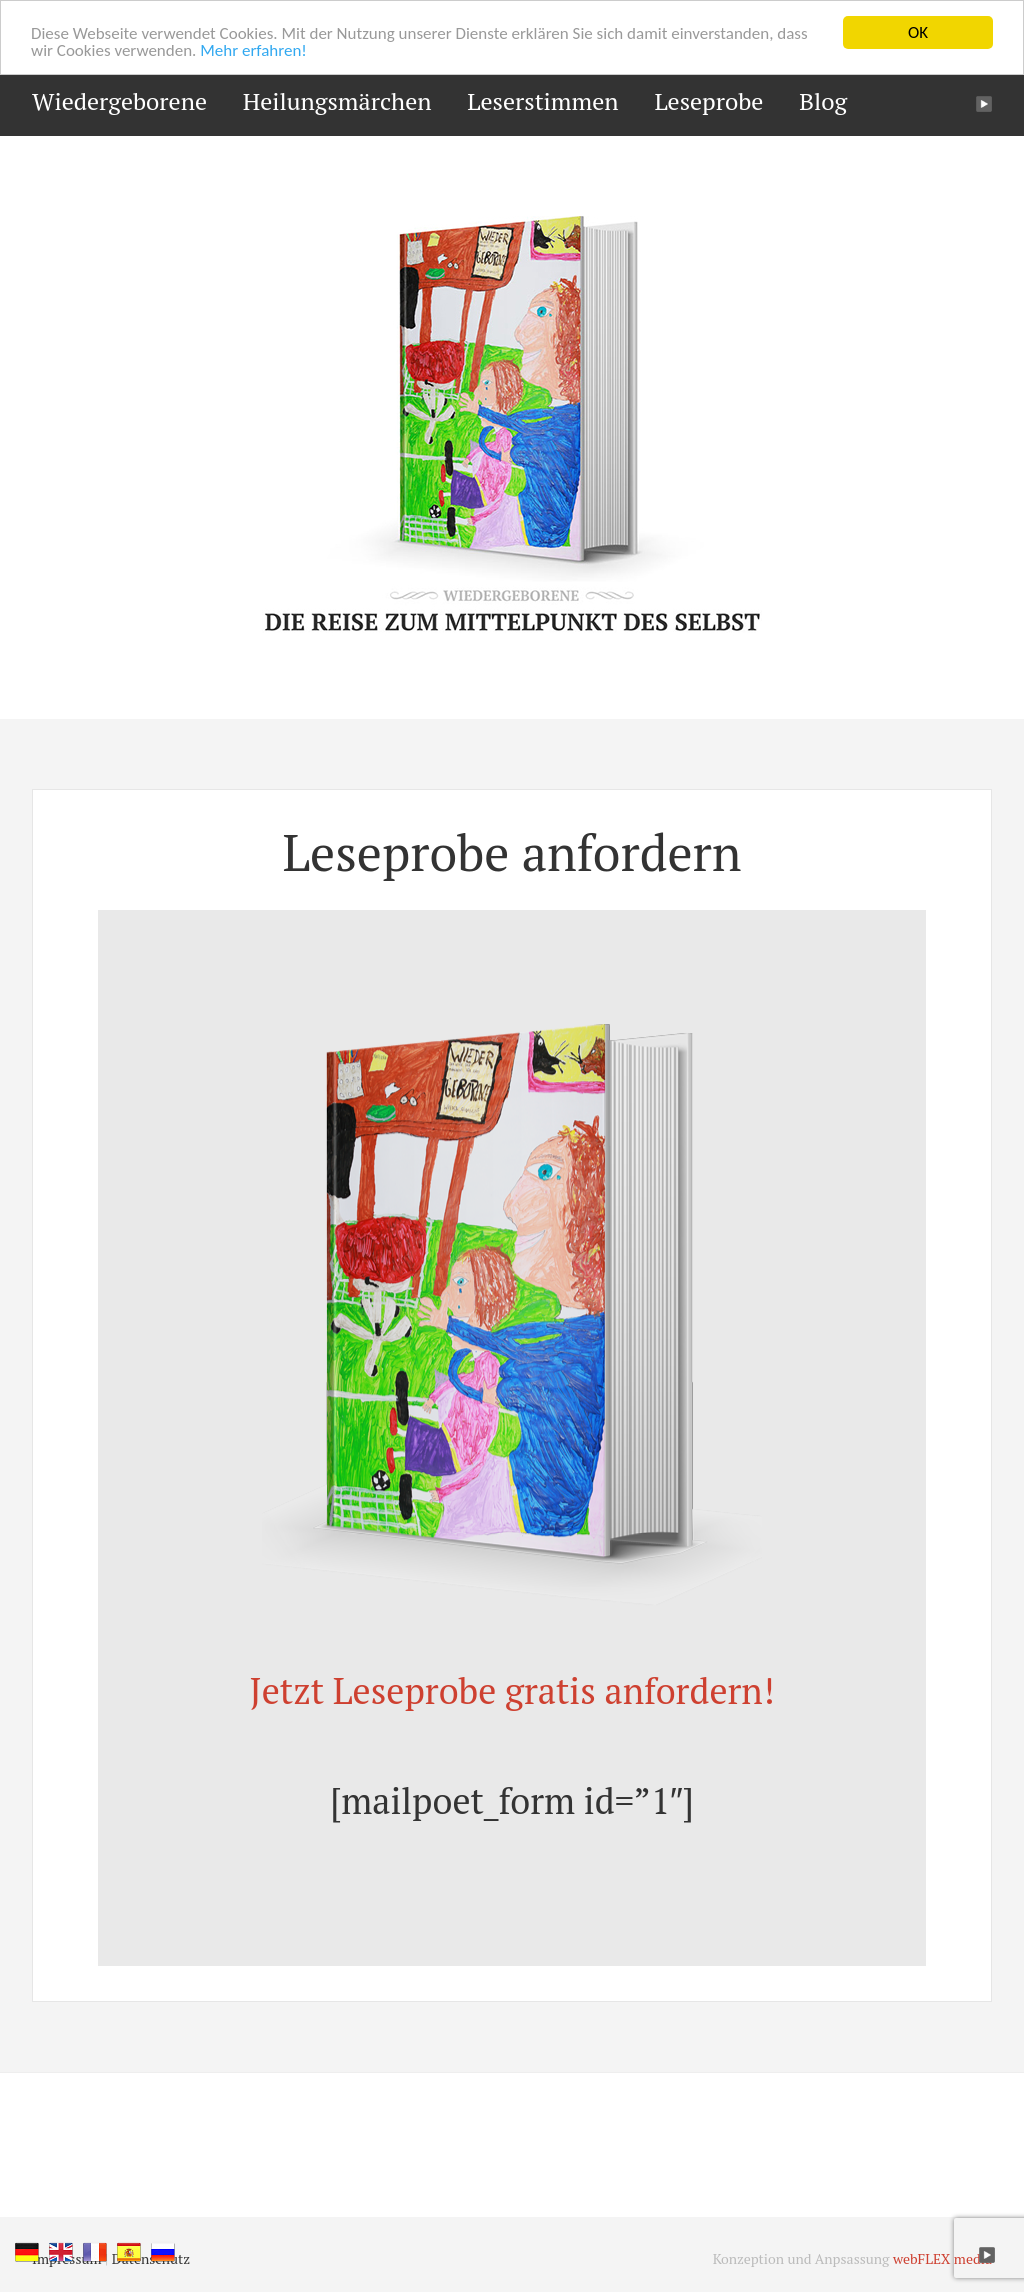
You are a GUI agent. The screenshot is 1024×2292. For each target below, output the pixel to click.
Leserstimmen (542, 101)
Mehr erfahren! (253, 50)
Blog (823, 101)
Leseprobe (708, 101)
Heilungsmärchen (337, 101)
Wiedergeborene (119, 101)
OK (918, 32)
